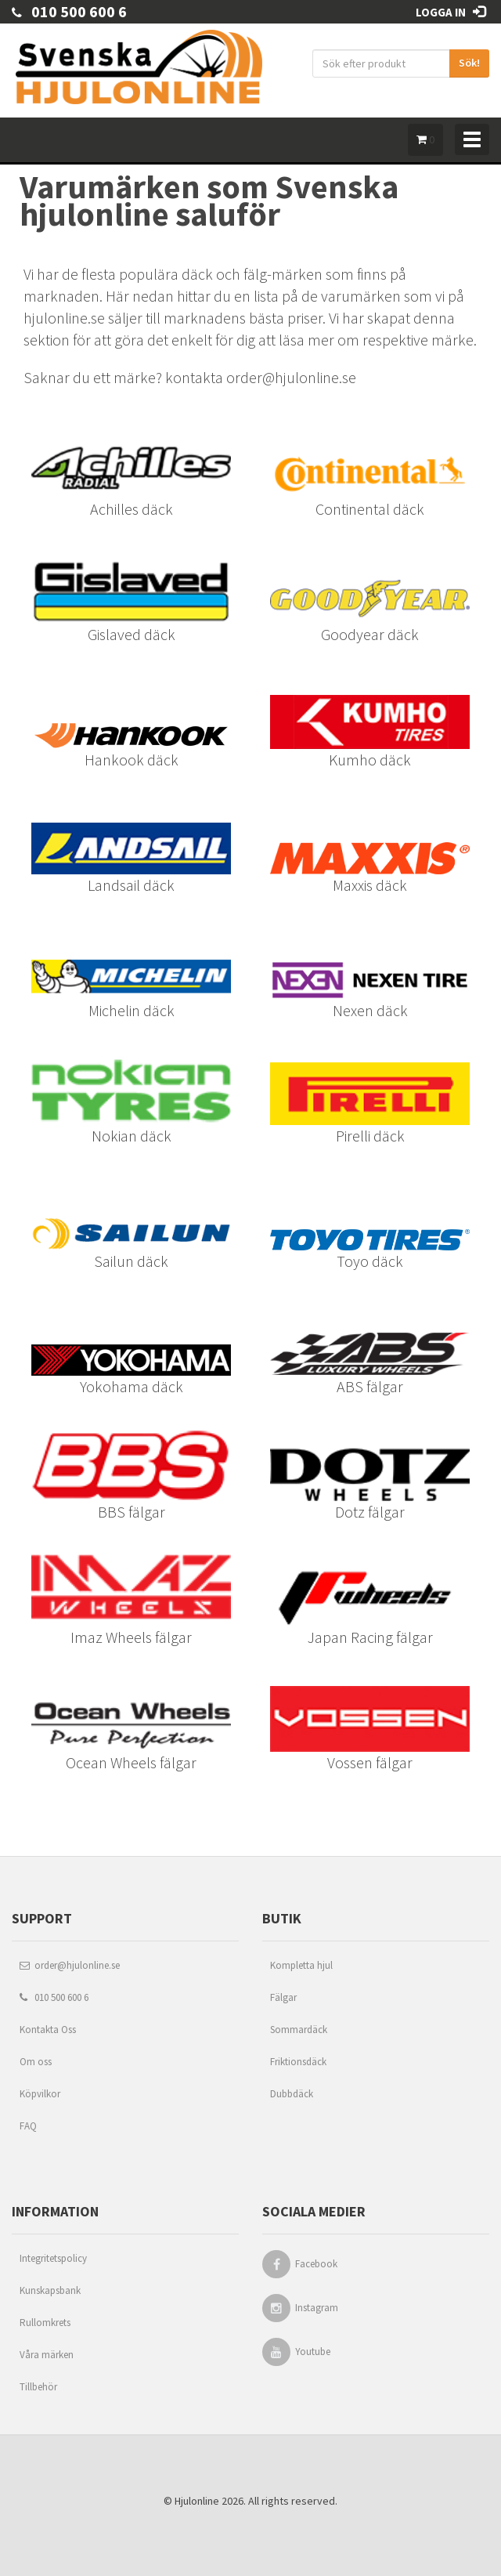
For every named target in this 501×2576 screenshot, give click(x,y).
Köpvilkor (40, 2093)
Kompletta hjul (301, 1965)
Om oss (36, 2061)
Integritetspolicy (53, 2258)
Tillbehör (38, 2386)
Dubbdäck (291, 2093)
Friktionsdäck (298, 2061)
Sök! (469, 63)
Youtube (312, 2351)
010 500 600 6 (69, 11)
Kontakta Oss (48, 2029)
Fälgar (283, 1997)
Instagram (316, 2307)
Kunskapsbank (50, 2290)
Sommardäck (298, 2029)
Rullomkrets (45, 2322)
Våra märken (47, 2354)
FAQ (28, 2126)
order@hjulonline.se (70, 1965)
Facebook (316, 2263)
